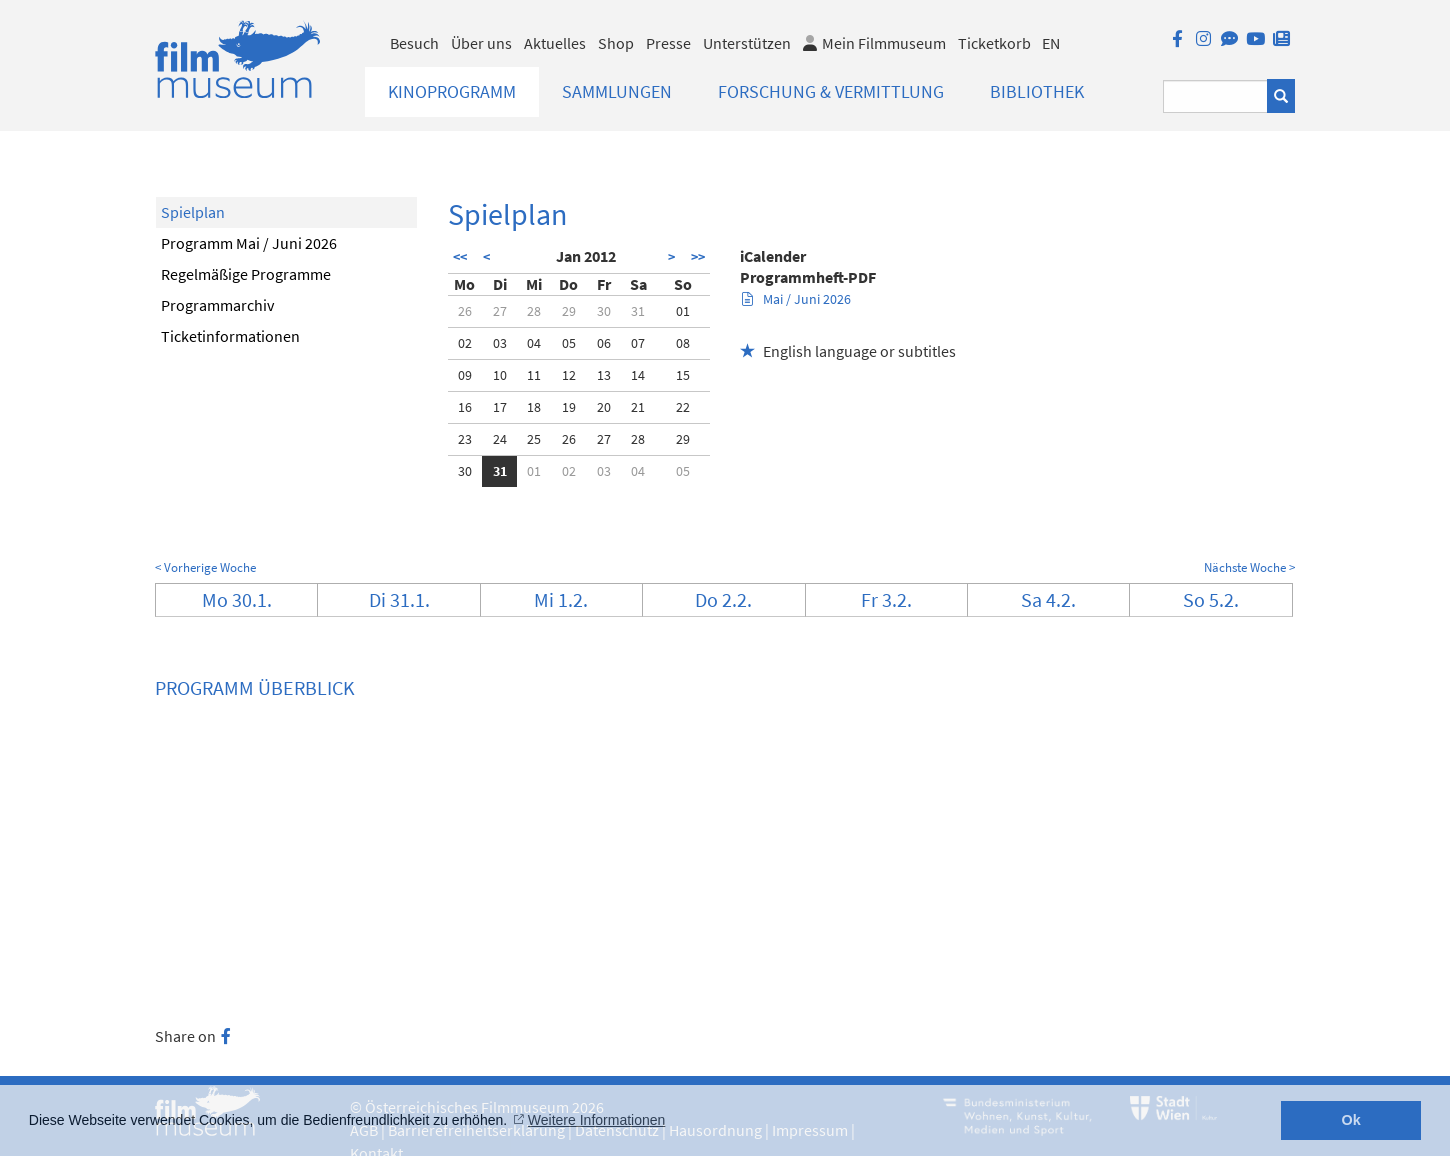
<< (460, 257)
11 (534, 375)
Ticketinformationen (230, 336)
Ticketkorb (994, 43)
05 (569, 343)
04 (534, 343)
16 (465, 407)
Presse (668, 43)
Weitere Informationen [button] (596, 1120)
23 (465, 439)
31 (638, 311)
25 (534, 439)
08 (683, 343)
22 (683, 407)
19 (569, 407)
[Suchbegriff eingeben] (1215, 96)
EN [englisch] (1051, 43)
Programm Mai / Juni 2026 (249, 243)
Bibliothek (1037, 91)
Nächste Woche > (1249, 567)
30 (604, 311)
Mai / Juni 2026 (796, 299)
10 (500, 375)
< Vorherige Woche (205, 567)
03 (500, 343)
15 (683, 375)
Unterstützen (747, 43)
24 (500, 439)
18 (534, 407)
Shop (616, 43)
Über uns (481, 43)
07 (638, 343)
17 (500, 407)
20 (604, 407)
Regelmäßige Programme (246, 274)
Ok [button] (1351, 1120)
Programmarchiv (217, 305)
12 (569, 375)
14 (638, 375)
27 (500, 311)
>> (698, 257)
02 (465, 343)
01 (683, 311)
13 (604, 375)
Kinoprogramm (452, 91)
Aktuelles (555, 43)
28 (534, 311)
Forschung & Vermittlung (831, 91)
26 (465, 311)
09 (465, 375)
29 (569, 311)
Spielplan (193, 212)
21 (638, 407)
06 (604, 343)
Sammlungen (617, 91)
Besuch (414, 43)
